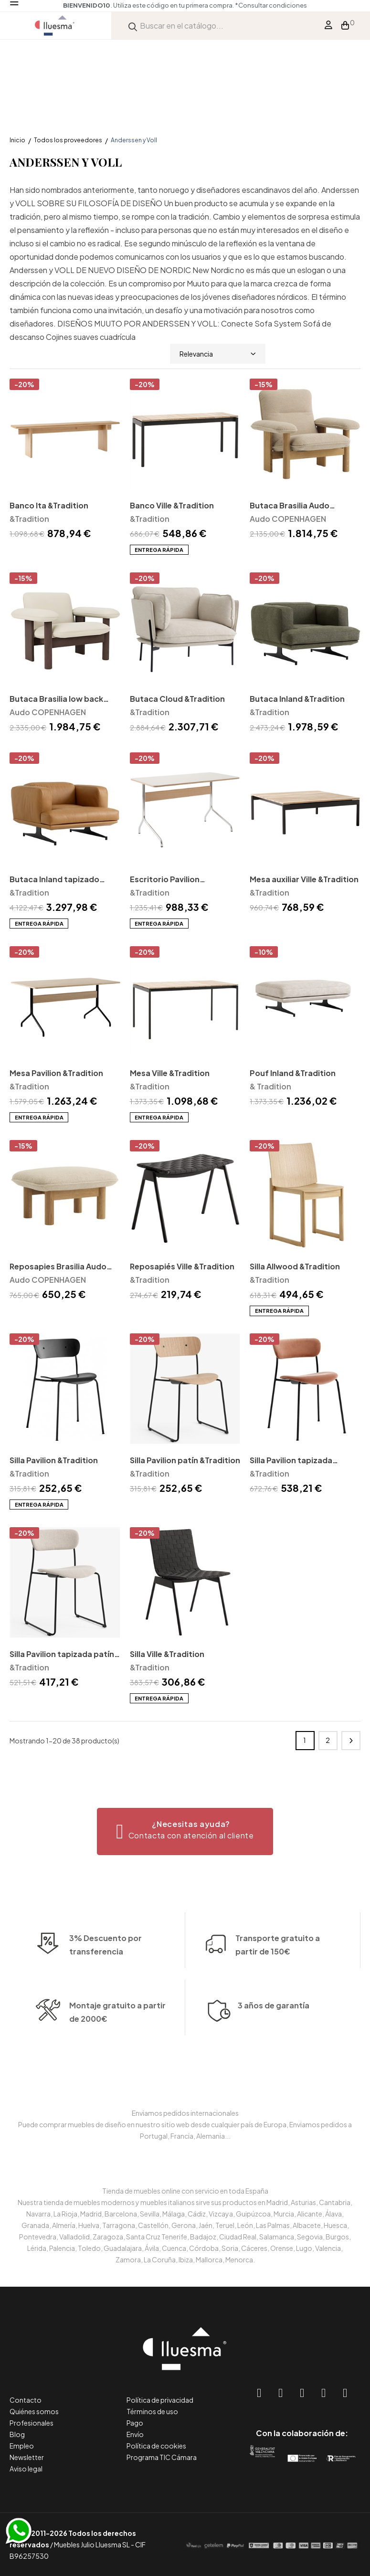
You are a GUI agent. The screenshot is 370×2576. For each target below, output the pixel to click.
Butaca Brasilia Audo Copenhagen (289, 506)
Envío (135, 2434)
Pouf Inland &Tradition (293, 1073)
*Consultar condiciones (271, 5)
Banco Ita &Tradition (49, 505)
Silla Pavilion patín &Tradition (185, 1460)
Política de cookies (156, 2445)
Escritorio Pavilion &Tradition (165, 880)
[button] (185, 1831)
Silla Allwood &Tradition (295, 1266)
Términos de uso (152, 2411)
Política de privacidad (160, 2400)
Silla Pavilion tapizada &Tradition (291, 1461)
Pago (135, 2422)
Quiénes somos (34, 2411)
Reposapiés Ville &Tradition (182, 1266)
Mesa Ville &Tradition (170, 1073)
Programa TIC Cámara (162, 2457)
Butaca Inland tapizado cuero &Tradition (54, 880)
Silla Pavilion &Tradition (54, 1460)
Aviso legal (26, 2468)
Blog (17, 2434)
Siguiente (351, 1740)
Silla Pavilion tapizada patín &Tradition (62, 1655)
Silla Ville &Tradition (167, 1654)
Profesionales (31, 2422)
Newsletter (27, 2457)
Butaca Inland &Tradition (297, 699)
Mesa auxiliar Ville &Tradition (304, 879)
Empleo (22, 2445)
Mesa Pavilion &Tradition (56, 1073)
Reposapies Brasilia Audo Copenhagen (58, 1267)
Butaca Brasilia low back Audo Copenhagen (56, 700)
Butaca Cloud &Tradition (177, 699)
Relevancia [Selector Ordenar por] (218, 353)
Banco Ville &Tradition (172, 505)
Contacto (26, 2400)
